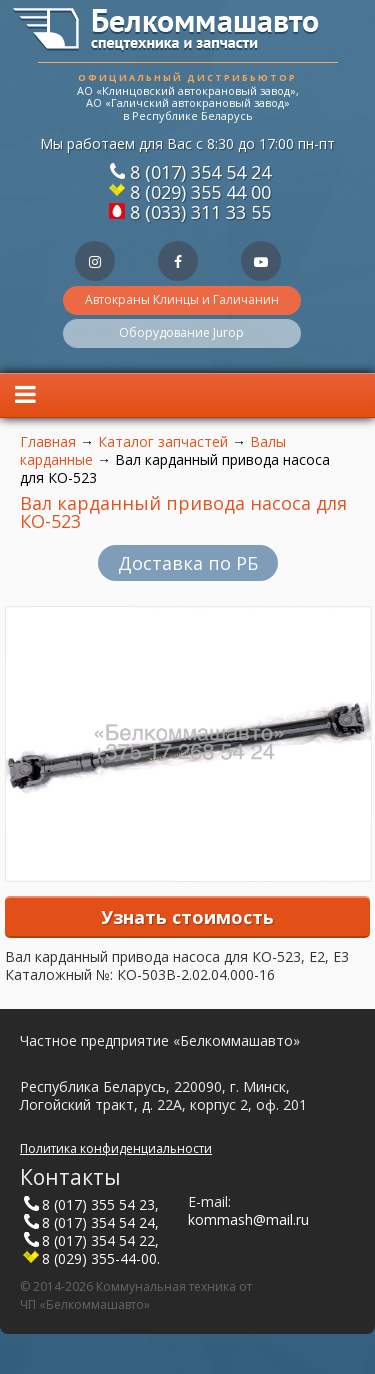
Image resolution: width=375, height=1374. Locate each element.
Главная (48, 441)
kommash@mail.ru (248, 1219)
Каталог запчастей (163, 441)
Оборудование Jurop (181, 332)
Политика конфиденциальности (116, 1148)
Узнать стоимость (187, 917)
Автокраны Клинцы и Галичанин (182, 299)
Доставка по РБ (188, 563)
